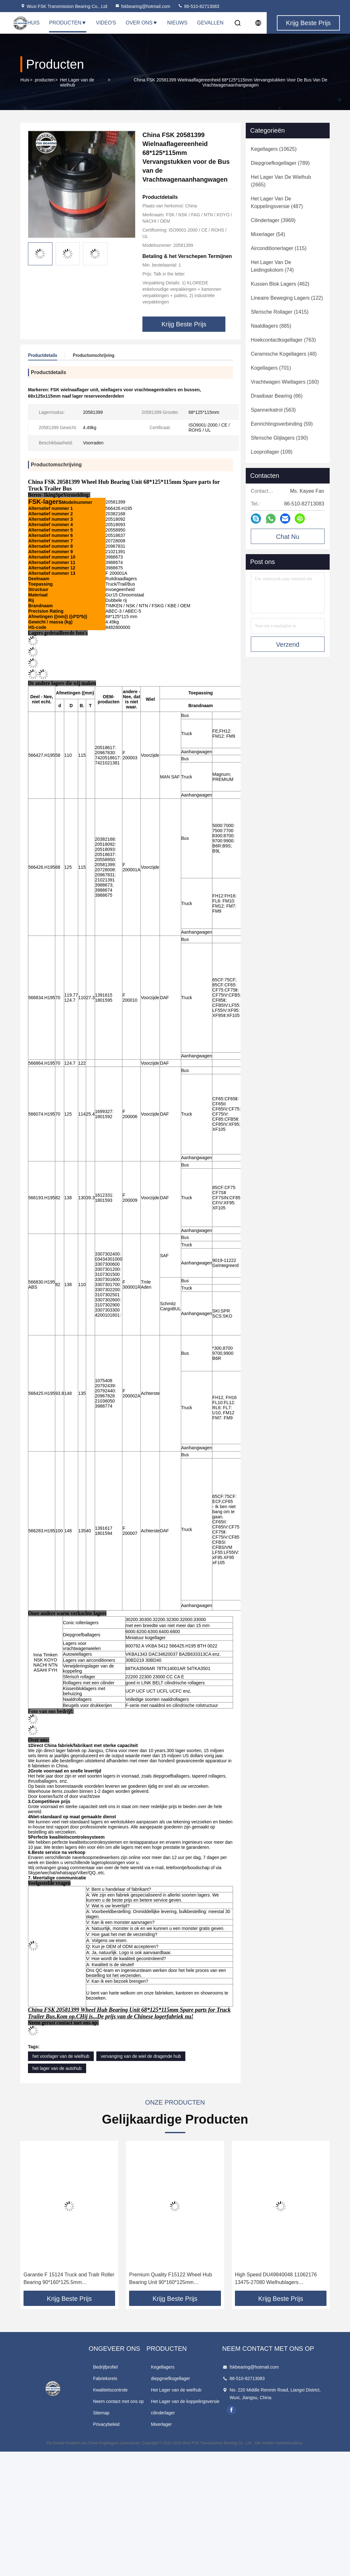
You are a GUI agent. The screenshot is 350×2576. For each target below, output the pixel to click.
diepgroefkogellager (170, 2378)
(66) (277, 396)
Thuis (31, 22)
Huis (24, 79)
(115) (278, 248)
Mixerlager (161, 2424)
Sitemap (101, 2412)
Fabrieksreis (105, 2378)
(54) (268, 234)
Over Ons (141, 22)
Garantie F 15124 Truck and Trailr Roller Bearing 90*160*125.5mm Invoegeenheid (69, 2279)
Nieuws (177, 22)
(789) (280, 163)
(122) (287, 298)
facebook (231, 2410)
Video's (106, 22)
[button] (35, 2217)
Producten (67, 22)
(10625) (274, 149)
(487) (277, 202)
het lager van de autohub (57, 2068)
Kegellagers (163, 2367)
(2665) (281, 180)
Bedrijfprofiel (105, 2367)
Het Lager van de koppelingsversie (185, 2401)
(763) (283, 340)
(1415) (279, 312)
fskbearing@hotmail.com (142, 6)
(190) (279, 438)
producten (44, 79)
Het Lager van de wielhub (77, 82)
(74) (272, 266)
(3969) (273, 220)
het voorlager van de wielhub (60, 2056)
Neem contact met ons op (118, 2401)
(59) (282, 424)
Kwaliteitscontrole (110, 2389)
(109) (271, 452)
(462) (280, 284)
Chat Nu (287, 536)
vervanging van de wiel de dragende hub (141, 2056)
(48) (284, 354)
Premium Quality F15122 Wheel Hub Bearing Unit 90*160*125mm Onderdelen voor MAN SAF (170, 2279)
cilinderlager (163, 2412)
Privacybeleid (106, 2424)
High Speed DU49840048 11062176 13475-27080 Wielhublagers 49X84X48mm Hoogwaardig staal (276, 2279)
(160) (285, 382)
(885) (271, 326)
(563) (273, 410)
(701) (271, 368)
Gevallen (210, 22)
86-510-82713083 (198, 6)
